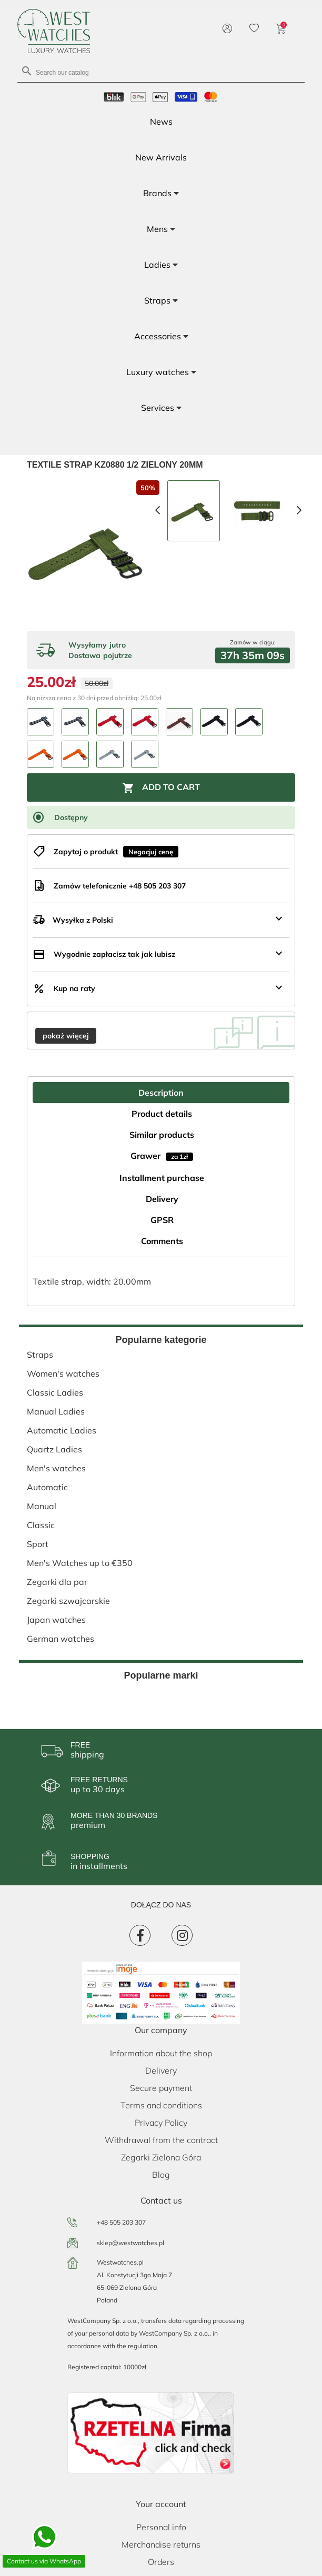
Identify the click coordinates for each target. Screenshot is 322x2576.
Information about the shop (161, 2053)
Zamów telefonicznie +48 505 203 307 (120, 886)
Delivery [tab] (162, 1199)
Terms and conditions (161, 2105)
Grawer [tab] (161, 1155)
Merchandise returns (161, 2544)
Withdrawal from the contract (161, 2140)
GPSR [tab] (162, 1220)
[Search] (161, 72)
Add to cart (161, 788)
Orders (161, 2562)
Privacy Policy (161, 2122)
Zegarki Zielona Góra (161, 2157)
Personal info (161, 2527)
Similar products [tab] (161, 1134)
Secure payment (161, 2088)
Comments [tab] (162, 1241)
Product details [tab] (162, 1113)
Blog (161, 2174)
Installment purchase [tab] (161, 1178)
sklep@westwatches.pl (130, 2243)
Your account (161, 2504)
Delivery (161, 2070)
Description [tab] (161, 1092)
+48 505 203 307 (121, 2222)
